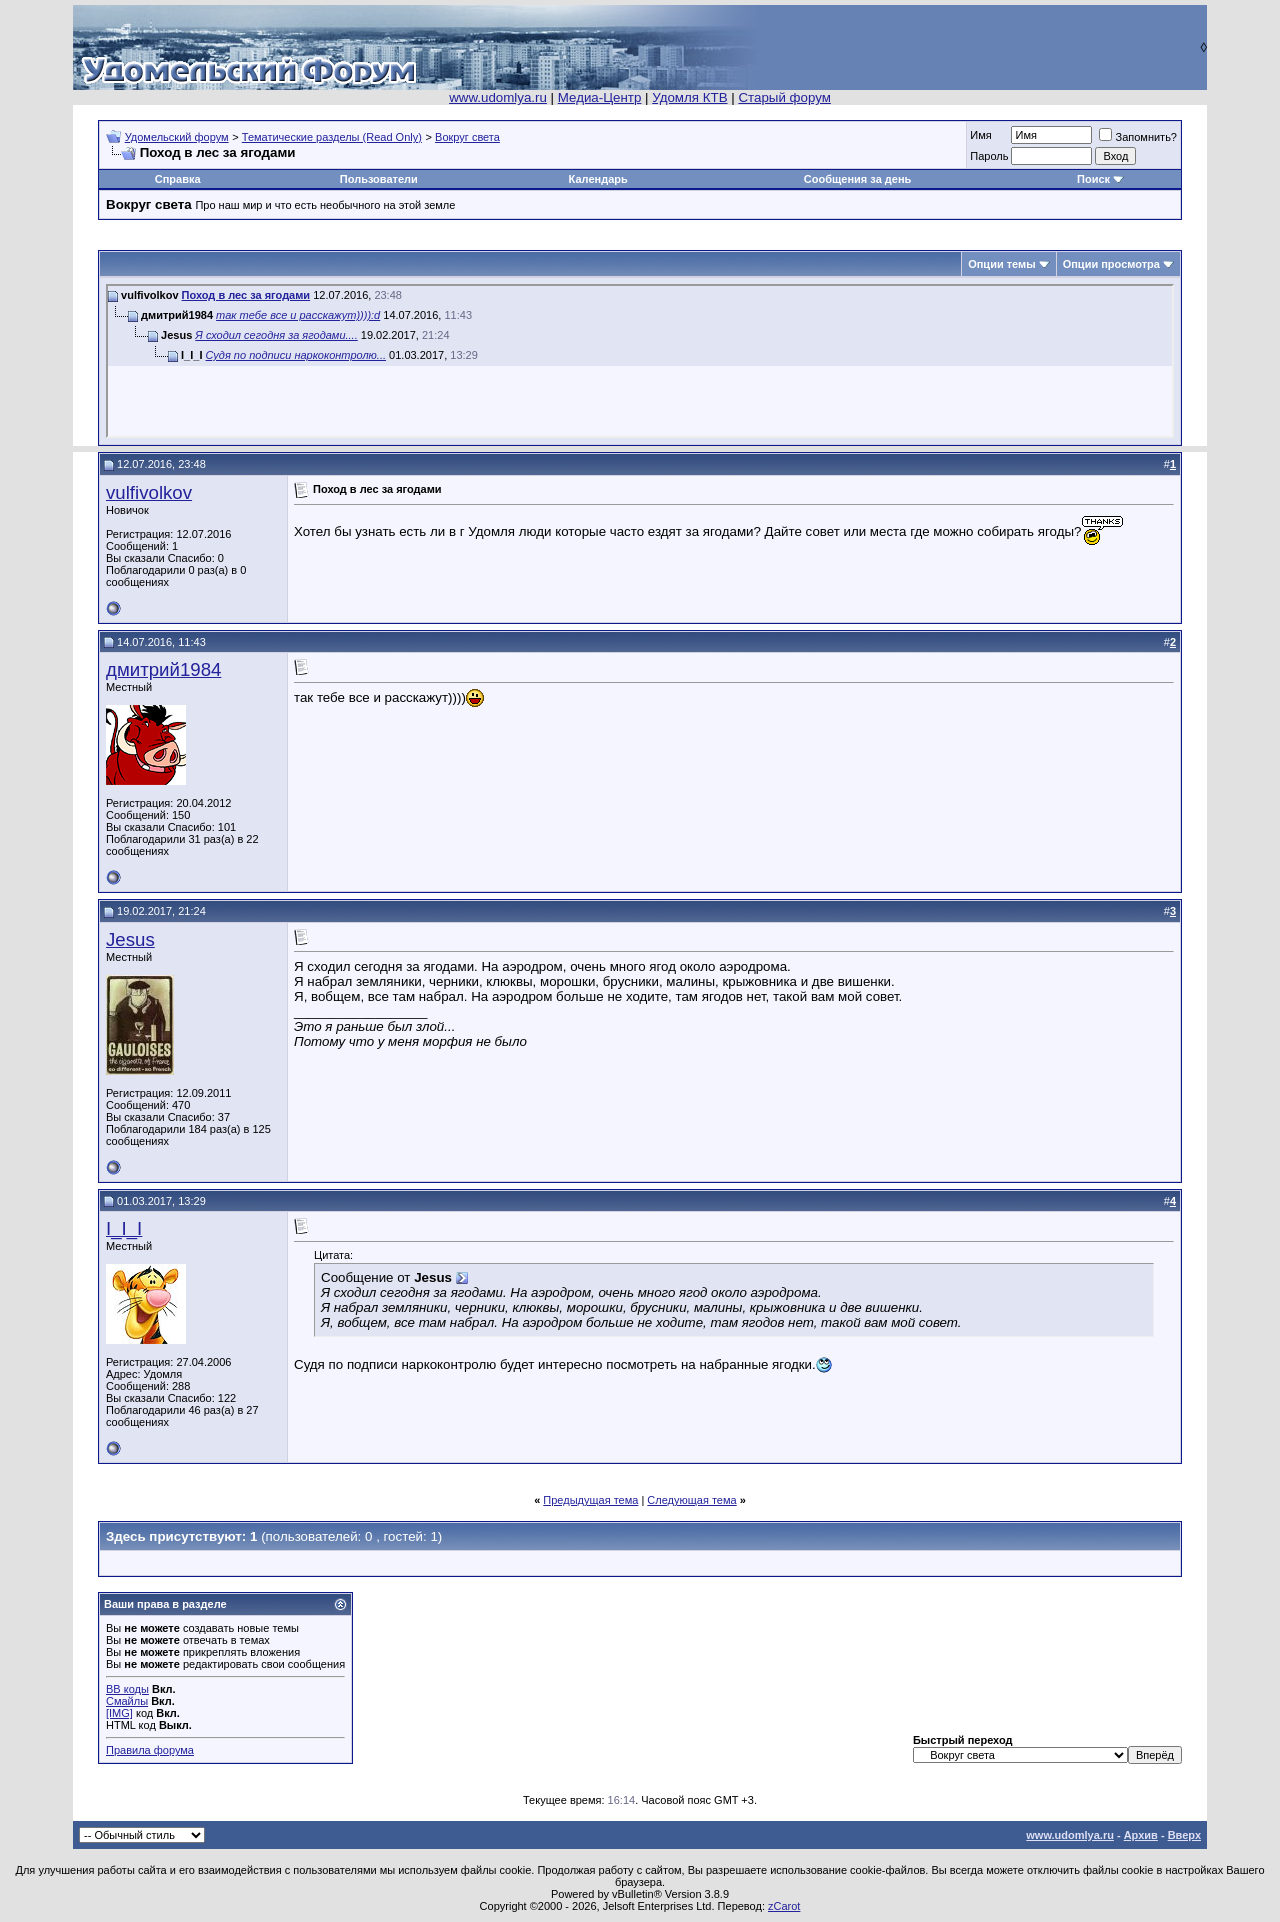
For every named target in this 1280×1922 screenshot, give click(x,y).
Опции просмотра (1111, 264)
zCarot (784, 1906)
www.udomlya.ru (498, 97)
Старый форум (784, 97)
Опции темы (1001, 264)
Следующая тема (691, 1500)
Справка (178, 179)
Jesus (130, 939)
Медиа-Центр (600, 97)
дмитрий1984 (163, 669)
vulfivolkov (149, 492)
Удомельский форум (177, 137)
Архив (1141, 1835)
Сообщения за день (857, 179)
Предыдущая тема (590, 1500)
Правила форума (150, 1750)
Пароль (989, 156)
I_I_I (124, 1228)
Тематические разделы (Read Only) (332, 137)
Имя (980, 135)
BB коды (127, 1689)
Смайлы (127, 1701)
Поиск (1093, 179)
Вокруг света (467, 137)
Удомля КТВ (689, 97)
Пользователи (379, 179)
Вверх (1184, 1835)
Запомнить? (1138, 137)
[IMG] (119, 1713)
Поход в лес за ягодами (246, 295)
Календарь (598, 179)
